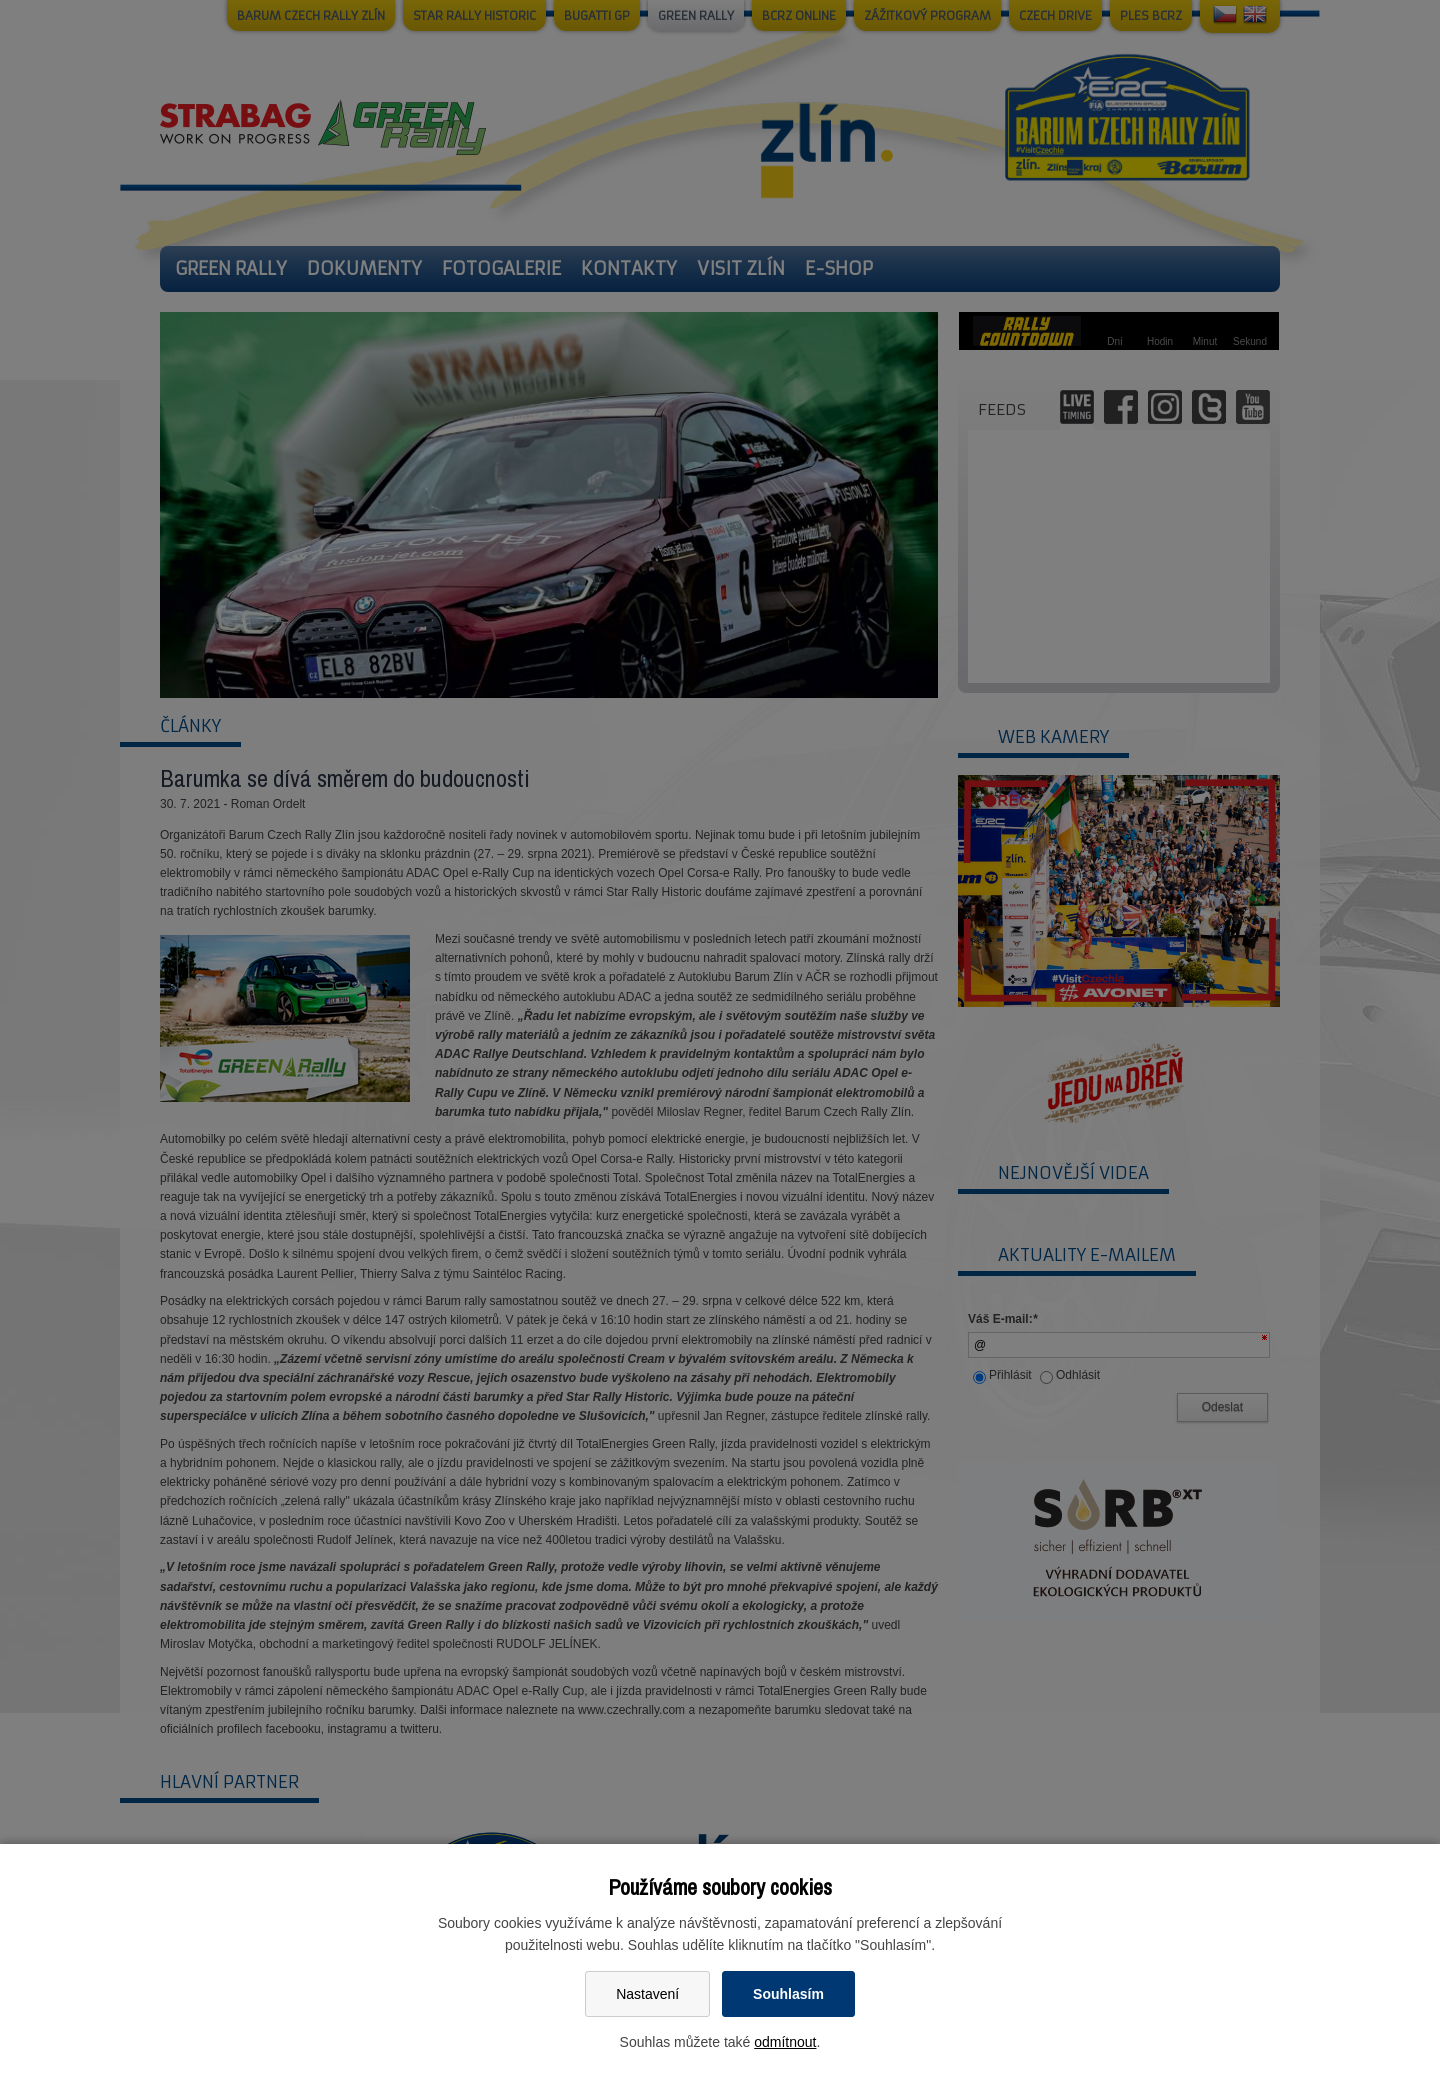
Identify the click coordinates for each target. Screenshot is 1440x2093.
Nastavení (647, 1994)
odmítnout (785, 2042)
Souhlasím (788, 1994)
